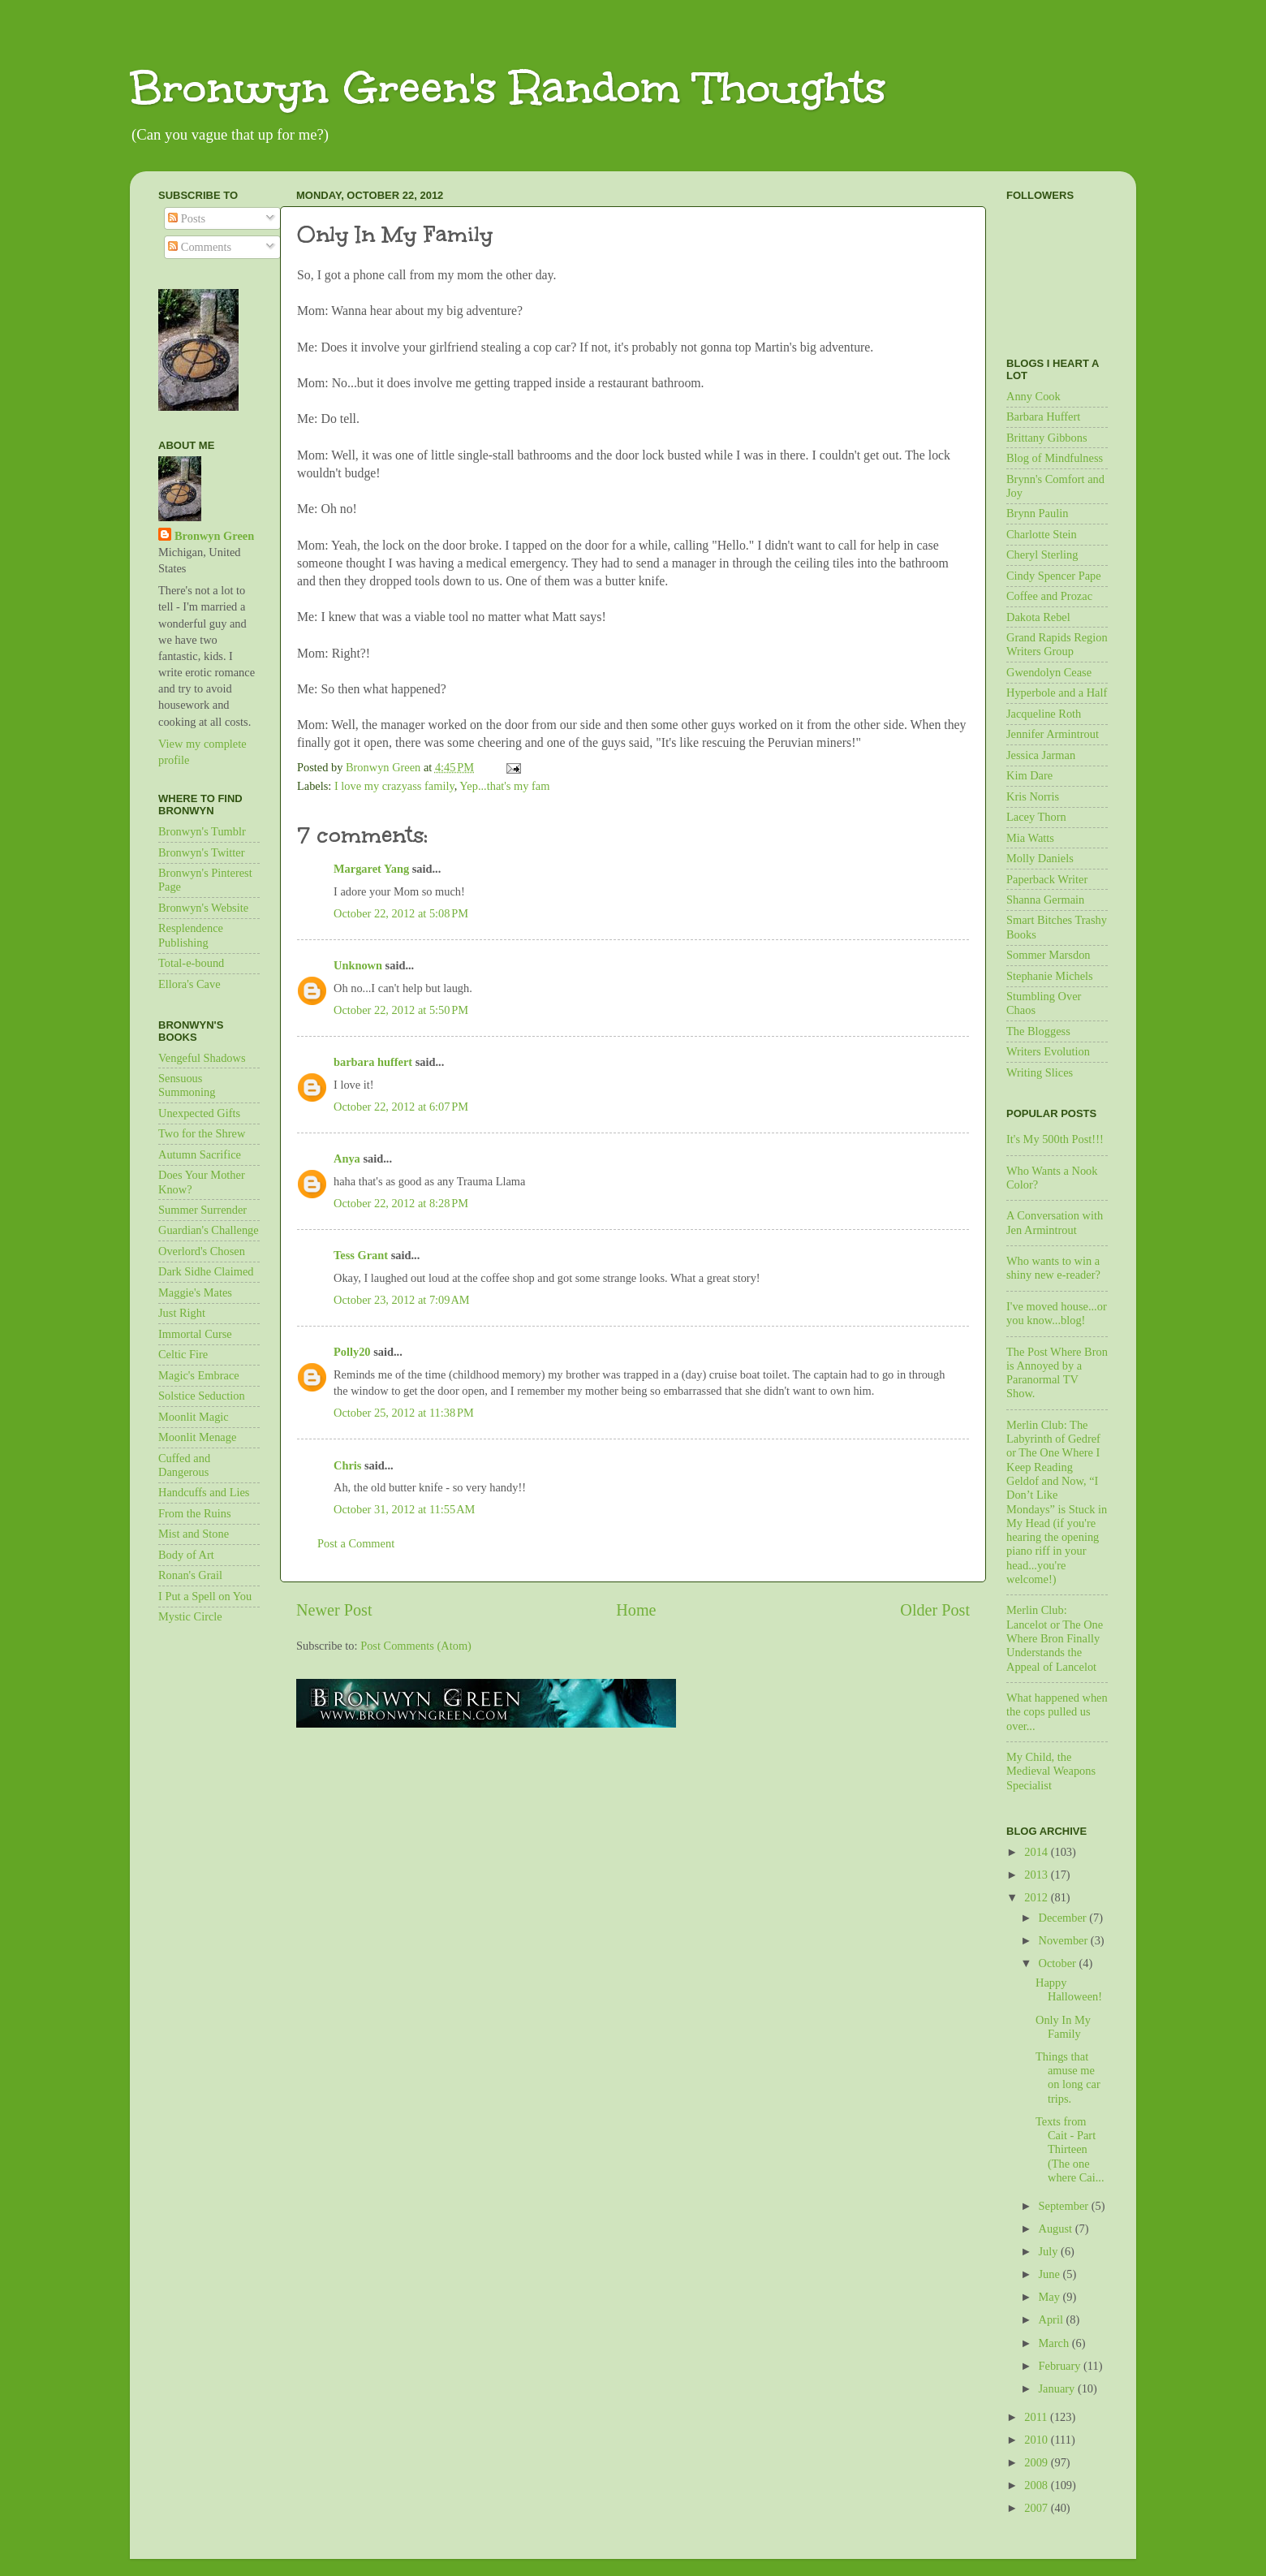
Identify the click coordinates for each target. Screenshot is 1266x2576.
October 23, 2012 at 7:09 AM (402, 1299)
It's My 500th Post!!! (1055, 1139)
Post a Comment (355, 1543)
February (1061, 2365)
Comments (199, 246)
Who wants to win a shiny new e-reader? (1053, 1267)
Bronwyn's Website (203, 907)
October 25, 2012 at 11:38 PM (404, 1412)
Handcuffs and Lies (203, 1492)
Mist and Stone (193, 1533)
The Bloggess (1038, 1031)
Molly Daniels (1040, 858)
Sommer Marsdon (1048, 954)
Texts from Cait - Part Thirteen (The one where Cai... (1070, 2149)
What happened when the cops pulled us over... (1057, 1711)
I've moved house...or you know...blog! (1056, 1313)
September (1065, 2205)
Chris (347, 1465)
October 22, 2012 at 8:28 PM (401, 1203)
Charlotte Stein (1041, 534)
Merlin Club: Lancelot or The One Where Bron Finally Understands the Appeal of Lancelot (1054, 1637)
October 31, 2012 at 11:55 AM (404, 1509)
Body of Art (186, 1554)
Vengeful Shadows (202, 1057)
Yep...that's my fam (504, 785)
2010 (1037, 2439)
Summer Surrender (202, 1209)
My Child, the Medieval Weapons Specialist (1051, 1771)
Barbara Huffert (1043, 416)
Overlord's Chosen (201, 1251)
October (1059, 1963)
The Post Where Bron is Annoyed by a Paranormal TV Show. (1057, 1372)
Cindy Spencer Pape (1053, 575)
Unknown (358, 965)
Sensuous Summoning (186, 1085)
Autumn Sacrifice (199, 1154)
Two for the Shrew (201, 1133)
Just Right (181, 1312)
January (1058, 2388)
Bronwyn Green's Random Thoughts (508, 87)
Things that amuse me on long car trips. (1068, 2077)
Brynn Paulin (1037, 513)
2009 (1037, 2462)
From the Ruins (194, 1513)
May (1051, 2296)
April (1052, 2319)
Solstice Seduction (201, 1395)
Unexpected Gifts (199, 1113)
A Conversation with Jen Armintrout (1054, 1222)
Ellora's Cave (189, 983)
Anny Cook (1033, 396)
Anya (347, 1158)
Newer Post (334, 1610)
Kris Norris (1032, 796)
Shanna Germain (1045, 899)
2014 (1037, 1851)
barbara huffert (373, 1061)
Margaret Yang (371, 868)
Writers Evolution (1048, 1051)
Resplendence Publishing (190, 934)
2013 (1037, 1874)
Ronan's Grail (190, 1574)
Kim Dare (1029, 775)
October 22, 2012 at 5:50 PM (401, 1009)
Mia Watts (1030, 837)
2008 (1037, 2485)
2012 (1037, 1897)
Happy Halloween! (1069, 1989)
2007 (1037, 2507)
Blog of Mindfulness (1054, 457)
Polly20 (352, 1351)
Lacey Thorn (1036, 816)
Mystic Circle (190, 1616)
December (1064, 1917)
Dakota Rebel (1038, 617)
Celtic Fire (183, 1354)
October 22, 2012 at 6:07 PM (401, 1106)
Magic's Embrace (198, 1375)
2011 (1037, 2416)
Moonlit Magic (193, 1416)
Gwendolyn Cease (1049, 672)
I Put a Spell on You (205, 1596)
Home (636, 1610)
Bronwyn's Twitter (201, 852)
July (1050, 2251)
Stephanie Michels (1049, 975)
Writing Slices (1039, 1072)
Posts (186, 218)
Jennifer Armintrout (1052, 733)
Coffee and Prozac (1049, 595)
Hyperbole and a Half (1056, 692)
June (1051, 2273)
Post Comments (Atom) (416, 1645)
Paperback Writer (1046, 879)
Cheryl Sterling (1042, 554)
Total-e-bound (191, 962)
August (1057, 2228)
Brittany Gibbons (1046, 437)
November (1065, 1940)
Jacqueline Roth (1043, 713)
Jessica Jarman (1040, 755)
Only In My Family (1063, 2026)
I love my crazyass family (394, 785)
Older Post (935, 1610)
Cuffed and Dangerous (184, 1465)
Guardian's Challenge (208, 1229)
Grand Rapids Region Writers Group (1057, 644)
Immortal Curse (195, 1333)
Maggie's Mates (195, 1292)
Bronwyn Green (214, 535)
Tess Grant (361, 1255)
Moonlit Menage (197, 1436)
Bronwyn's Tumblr (202, 831)
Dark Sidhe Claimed (206, 1271)
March (1055, 2343)
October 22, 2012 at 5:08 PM (401, 913)
